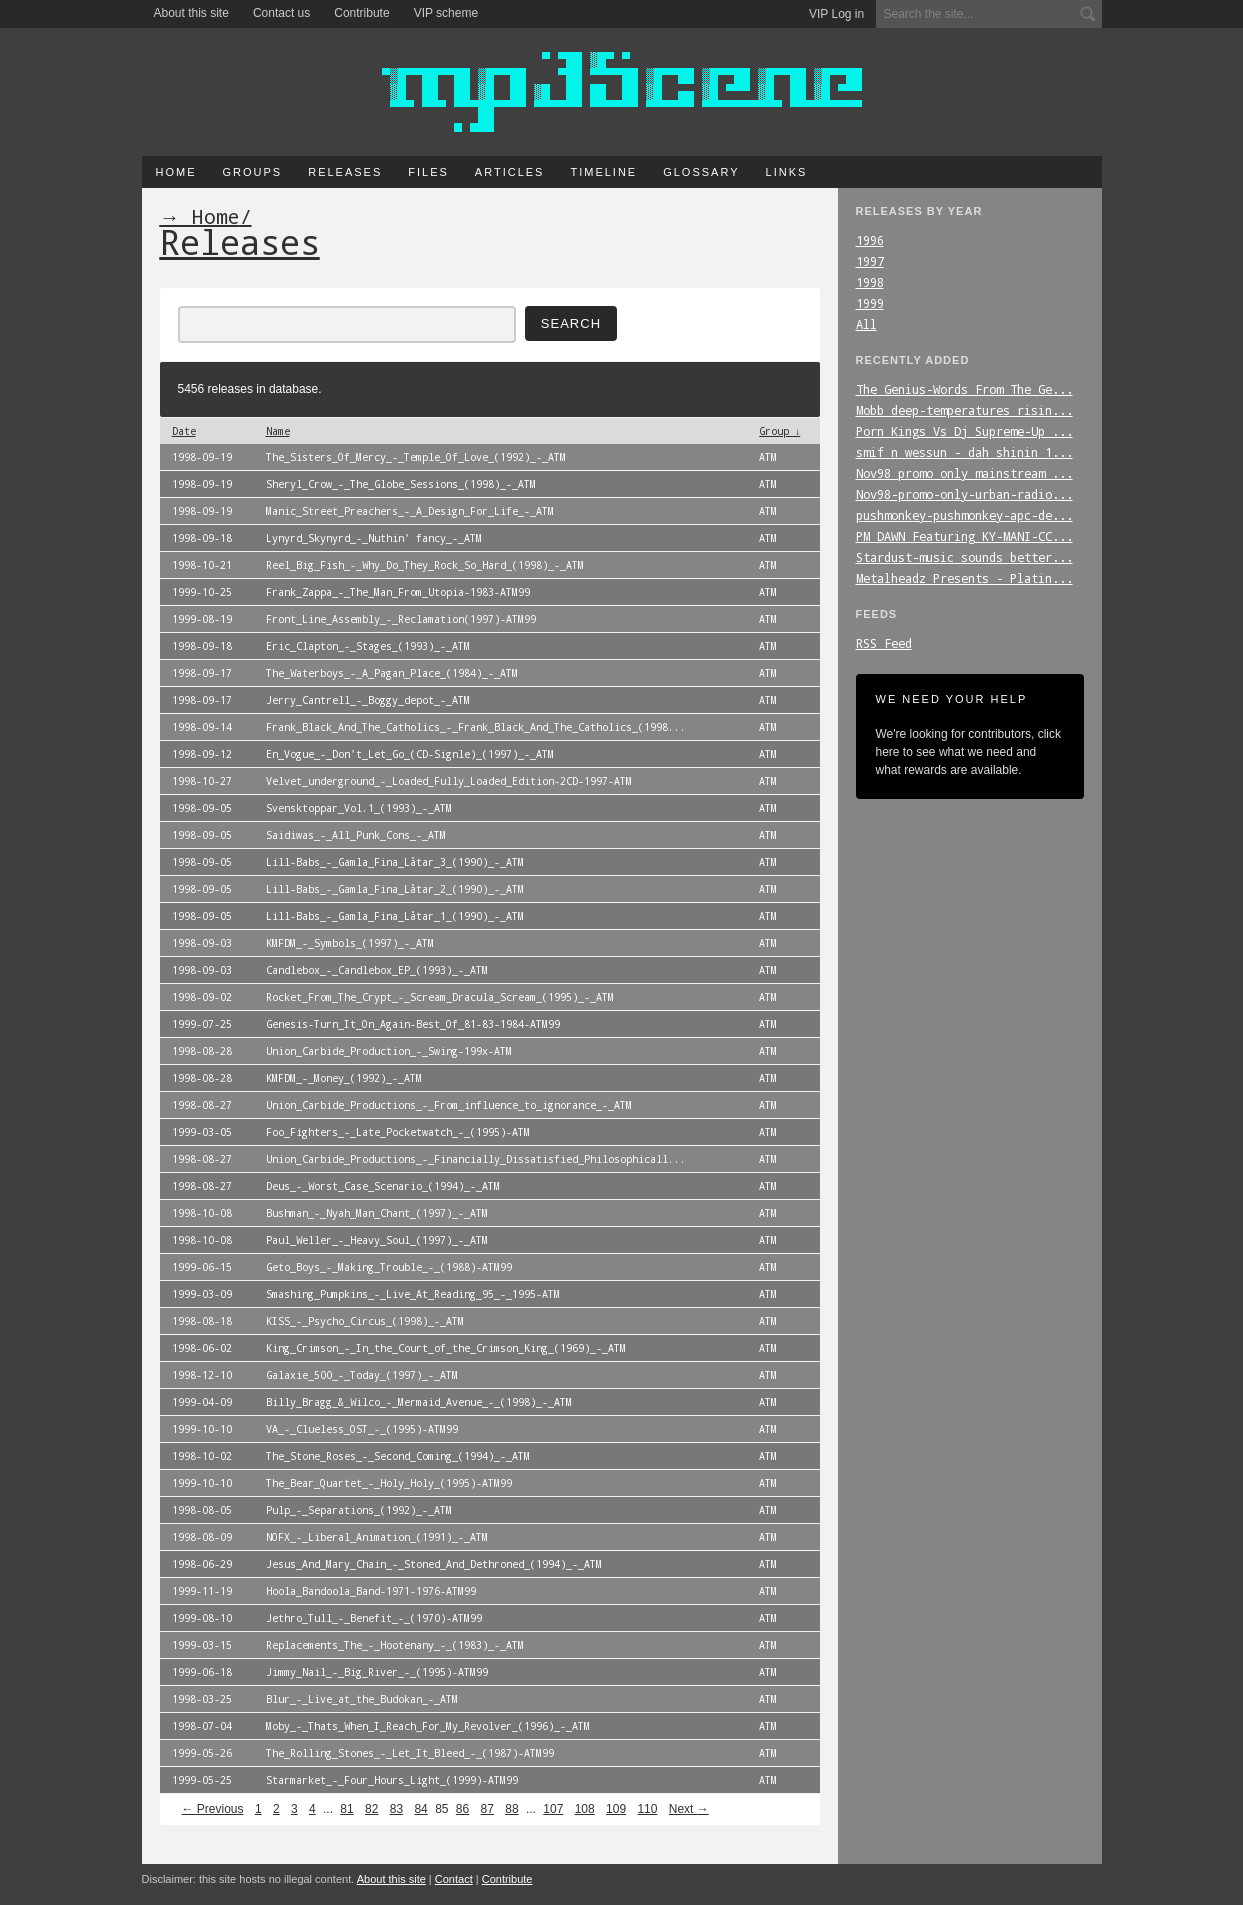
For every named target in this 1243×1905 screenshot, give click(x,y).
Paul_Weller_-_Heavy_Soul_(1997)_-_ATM (377, 1240)
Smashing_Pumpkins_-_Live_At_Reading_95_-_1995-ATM (413, 1294)
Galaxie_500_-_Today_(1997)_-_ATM (362, 1375)
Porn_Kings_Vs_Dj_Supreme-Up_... (964, 431)
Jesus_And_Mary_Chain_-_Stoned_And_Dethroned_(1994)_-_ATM (434, 1564)
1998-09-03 (202, 943)
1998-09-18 (202, 538)
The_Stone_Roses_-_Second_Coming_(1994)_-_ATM (398, 1456)
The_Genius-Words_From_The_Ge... (964, 389)
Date (184, 431)
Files (428, 172)
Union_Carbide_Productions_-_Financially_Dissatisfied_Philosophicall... (476, 1159)
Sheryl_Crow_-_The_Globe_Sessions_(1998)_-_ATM (401, 484)
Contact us (281, 13)
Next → (689, 1809)
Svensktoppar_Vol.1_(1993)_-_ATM (359, 808)
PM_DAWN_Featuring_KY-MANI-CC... (964, 536)
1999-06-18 (202, 1672)
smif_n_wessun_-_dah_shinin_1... (964, 452)
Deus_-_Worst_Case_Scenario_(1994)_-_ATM (383, 1186)
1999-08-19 (202, 619)
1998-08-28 (202, 1051)
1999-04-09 (202, 1402)
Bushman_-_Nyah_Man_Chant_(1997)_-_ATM (377, 1213)
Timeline (603, 172)
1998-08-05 (202, 1510)
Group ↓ (779, 431)
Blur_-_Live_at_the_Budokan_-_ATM (362, 1699)
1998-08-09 (202, 1537)
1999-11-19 (202, 1591)
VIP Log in (836, 14)
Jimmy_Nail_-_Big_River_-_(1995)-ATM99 (377, 1672)
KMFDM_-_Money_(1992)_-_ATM (344, 1078)
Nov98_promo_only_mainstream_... (964, 473)
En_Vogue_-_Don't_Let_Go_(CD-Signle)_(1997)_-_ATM (410, 754)
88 (511, 1809)
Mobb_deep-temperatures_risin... (964, 410)
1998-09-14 (202, 727)
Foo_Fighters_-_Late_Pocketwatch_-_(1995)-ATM (398, 1132)
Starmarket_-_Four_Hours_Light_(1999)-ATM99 (392, 1780)
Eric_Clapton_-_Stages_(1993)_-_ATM (368, 646)
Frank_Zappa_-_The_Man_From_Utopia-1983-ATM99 (398, 592)
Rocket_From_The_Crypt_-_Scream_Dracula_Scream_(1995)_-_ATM (440, 997)
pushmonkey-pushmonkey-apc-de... (964, 515)
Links (787, 172)
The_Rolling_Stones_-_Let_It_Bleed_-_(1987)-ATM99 (410, 1753)
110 (647, 1809)
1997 (870, 261)
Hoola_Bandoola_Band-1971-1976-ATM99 (371, 1591)
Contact (454, 1879)
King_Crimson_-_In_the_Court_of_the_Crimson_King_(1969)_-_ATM (446, 1348)
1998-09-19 (202, 457)
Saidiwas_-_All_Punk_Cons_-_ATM (356, 835)
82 (371, 1809)
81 (346, 1809)
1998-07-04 (202, 1726)
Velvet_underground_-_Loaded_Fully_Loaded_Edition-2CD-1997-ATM (449, 781)
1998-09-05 (202, 808)
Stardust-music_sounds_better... (964, 557)
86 (462, 1809)
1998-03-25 (202, 1699)
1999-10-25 (202, 592)
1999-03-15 (202, 1645)
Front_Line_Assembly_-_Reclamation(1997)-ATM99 (401, 619)
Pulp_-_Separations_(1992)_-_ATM (359, 1510)
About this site (191, 13)
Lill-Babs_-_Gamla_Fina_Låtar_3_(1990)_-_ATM (395, 862)
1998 (870, 282)
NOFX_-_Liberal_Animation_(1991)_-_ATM (377, 1537)
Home (176, 172)
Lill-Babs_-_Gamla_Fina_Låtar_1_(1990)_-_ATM (395, 916)
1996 (870, 240)
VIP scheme (446, 13)
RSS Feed (884, 643)
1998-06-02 (202, 1348)
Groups (253, 172)
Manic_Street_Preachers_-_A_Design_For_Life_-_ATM (410, 511)
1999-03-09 (202, 1294)
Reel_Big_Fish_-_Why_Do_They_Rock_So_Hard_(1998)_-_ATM (425, 565)
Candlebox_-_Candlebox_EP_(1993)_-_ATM (377, 970)
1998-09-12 (202, 754)
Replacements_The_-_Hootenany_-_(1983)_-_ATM (395, 1645)
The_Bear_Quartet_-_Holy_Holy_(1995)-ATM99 (389, 1483)
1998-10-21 (202, 565)
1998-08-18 (202, 1321)
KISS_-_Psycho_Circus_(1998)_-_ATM (365, 1321)
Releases (345, 172)
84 (420, 1809)
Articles (510, 172)
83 (396, 1809)
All (866, 324)
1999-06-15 (202, 1267)
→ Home (200, 216)
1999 (870, 303)
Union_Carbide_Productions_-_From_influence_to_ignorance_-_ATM (449, 1105)
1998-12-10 (202, 1375)
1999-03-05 (202, 1132)
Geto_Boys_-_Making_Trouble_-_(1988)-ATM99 (389, 1267)
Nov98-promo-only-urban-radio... (964, 494)
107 (553, 1809)
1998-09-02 (202, 997)
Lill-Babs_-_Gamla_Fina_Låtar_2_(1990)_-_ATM (395, 889)
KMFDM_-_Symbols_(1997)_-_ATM (350, 943)
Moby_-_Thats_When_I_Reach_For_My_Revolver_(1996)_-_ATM (428, 1726)
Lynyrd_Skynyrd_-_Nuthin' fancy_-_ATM (374, 538)
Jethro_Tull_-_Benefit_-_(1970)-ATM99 (374, 1618)
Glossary (701, 172)
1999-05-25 (202, 1780)
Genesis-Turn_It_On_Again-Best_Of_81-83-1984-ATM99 (413, 1024)
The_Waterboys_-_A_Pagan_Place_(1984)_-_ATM (392, 673)
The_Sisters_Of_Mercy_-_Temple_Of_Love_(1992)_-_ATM (416, 457)
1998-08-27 (202, 1105)
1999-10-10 (202, 1429)
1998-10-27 (202, 781)
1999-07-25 (202, 1024)
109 (616, 1809)
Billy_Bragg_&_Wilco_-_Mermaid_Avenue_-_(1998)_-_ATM (419, 1402)
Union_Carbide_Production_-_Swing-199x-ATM (389, 1051)
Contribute (361, 13)
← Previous (213, 1809)
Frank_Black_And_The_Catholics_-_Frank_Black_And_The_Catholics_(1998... (476, 727)
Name (278, 431)
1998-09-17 (202, 673)
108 (585, 1809)
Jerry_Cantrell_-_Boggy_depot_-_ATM (368, 700)
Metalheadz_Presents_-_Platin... (964, 578)
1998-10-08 (202, 1213)
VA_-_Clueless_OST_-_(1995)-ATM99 (362, 1429)
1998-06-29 (202, 1564)
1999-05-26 (202, 1753)
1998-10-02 (202, 1456)
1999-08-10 (202, 1618)
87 (487, 1809)
